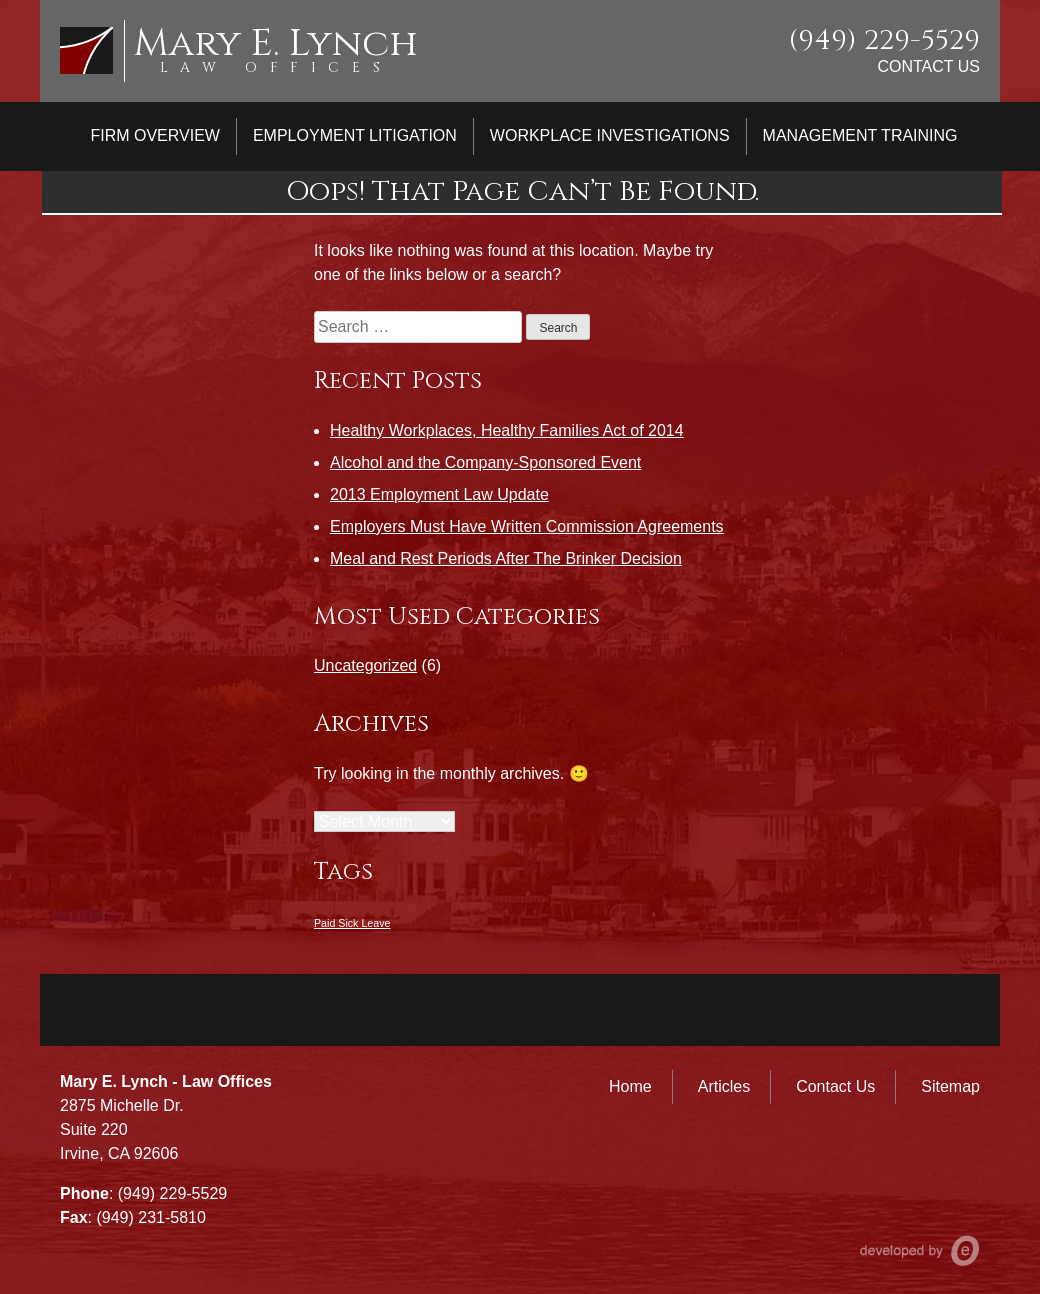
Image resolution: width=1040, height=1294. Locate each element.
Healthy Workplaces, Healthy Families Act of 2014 (507, 430)
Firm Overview (155, 135)
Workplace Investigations (610, 135)
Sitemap (950, 1086)
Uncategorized (365, 665)
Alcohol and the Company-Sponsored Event (485, 462)
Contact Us (928, 66)
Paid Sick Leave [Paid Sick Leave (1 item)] (352, 923)
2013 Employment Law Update (439, 494)
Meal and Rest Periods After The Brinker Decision (506, 558)
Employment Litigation (355, 135)
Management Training (860, 135)
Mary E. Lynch (275, 43)
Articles (724, 1086)
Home (630, 1086)
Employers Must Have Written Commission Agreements (527, 526)
